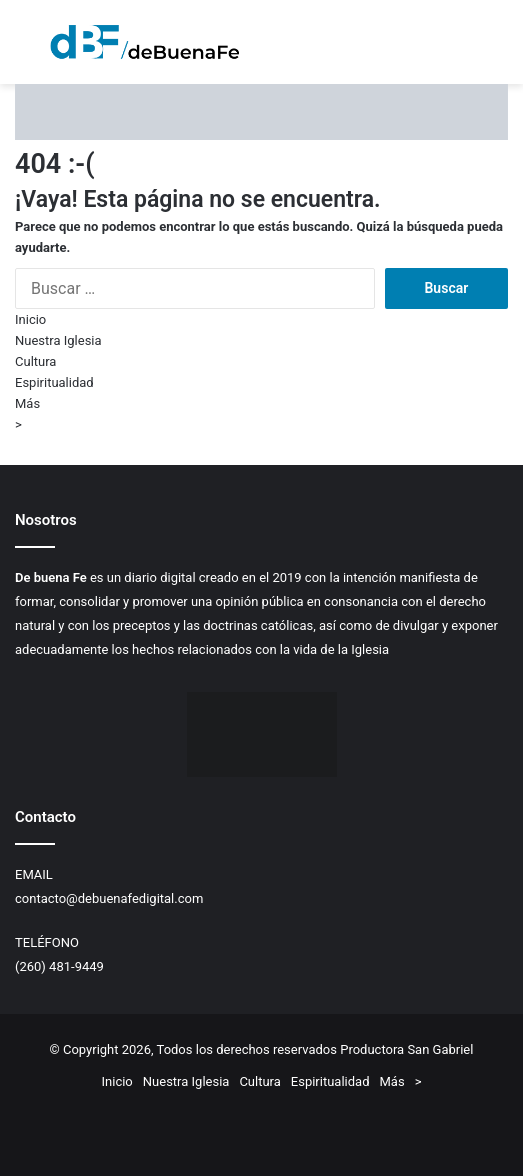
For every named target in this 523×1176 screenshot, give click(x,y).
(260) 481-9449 (59, 966)
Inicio (30, 319)
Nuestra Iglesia (58, 340)
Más (27, 403)
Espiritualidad (54, 382)
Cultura (35, 361)
